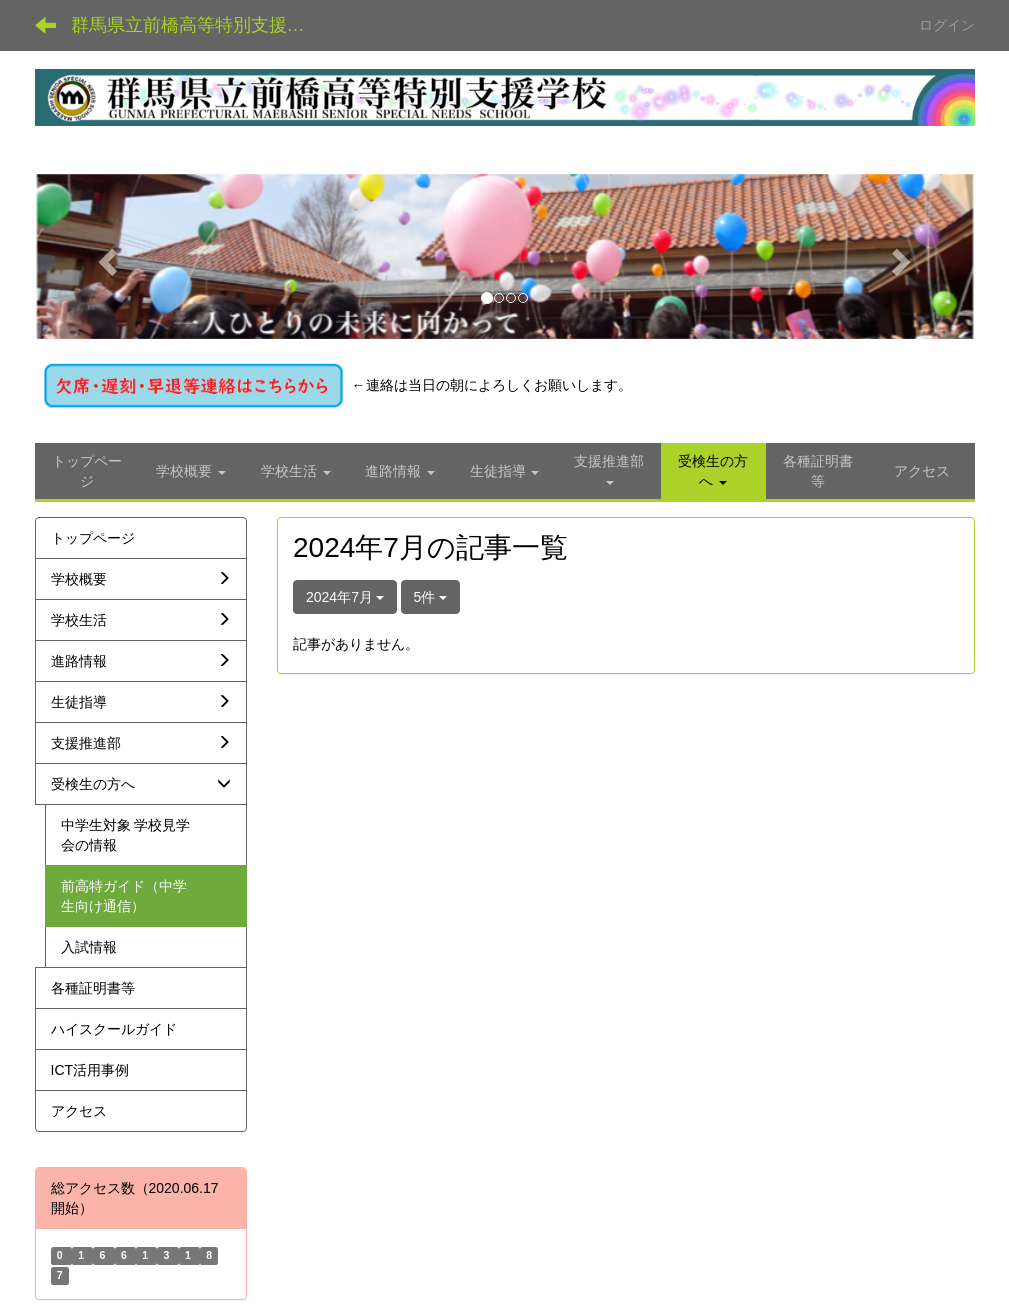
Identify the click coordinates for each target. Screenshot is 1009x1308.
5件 (431, 597)
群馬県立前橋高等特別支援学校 (197, 25)
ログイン (947, 25)
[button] (105, 257)
